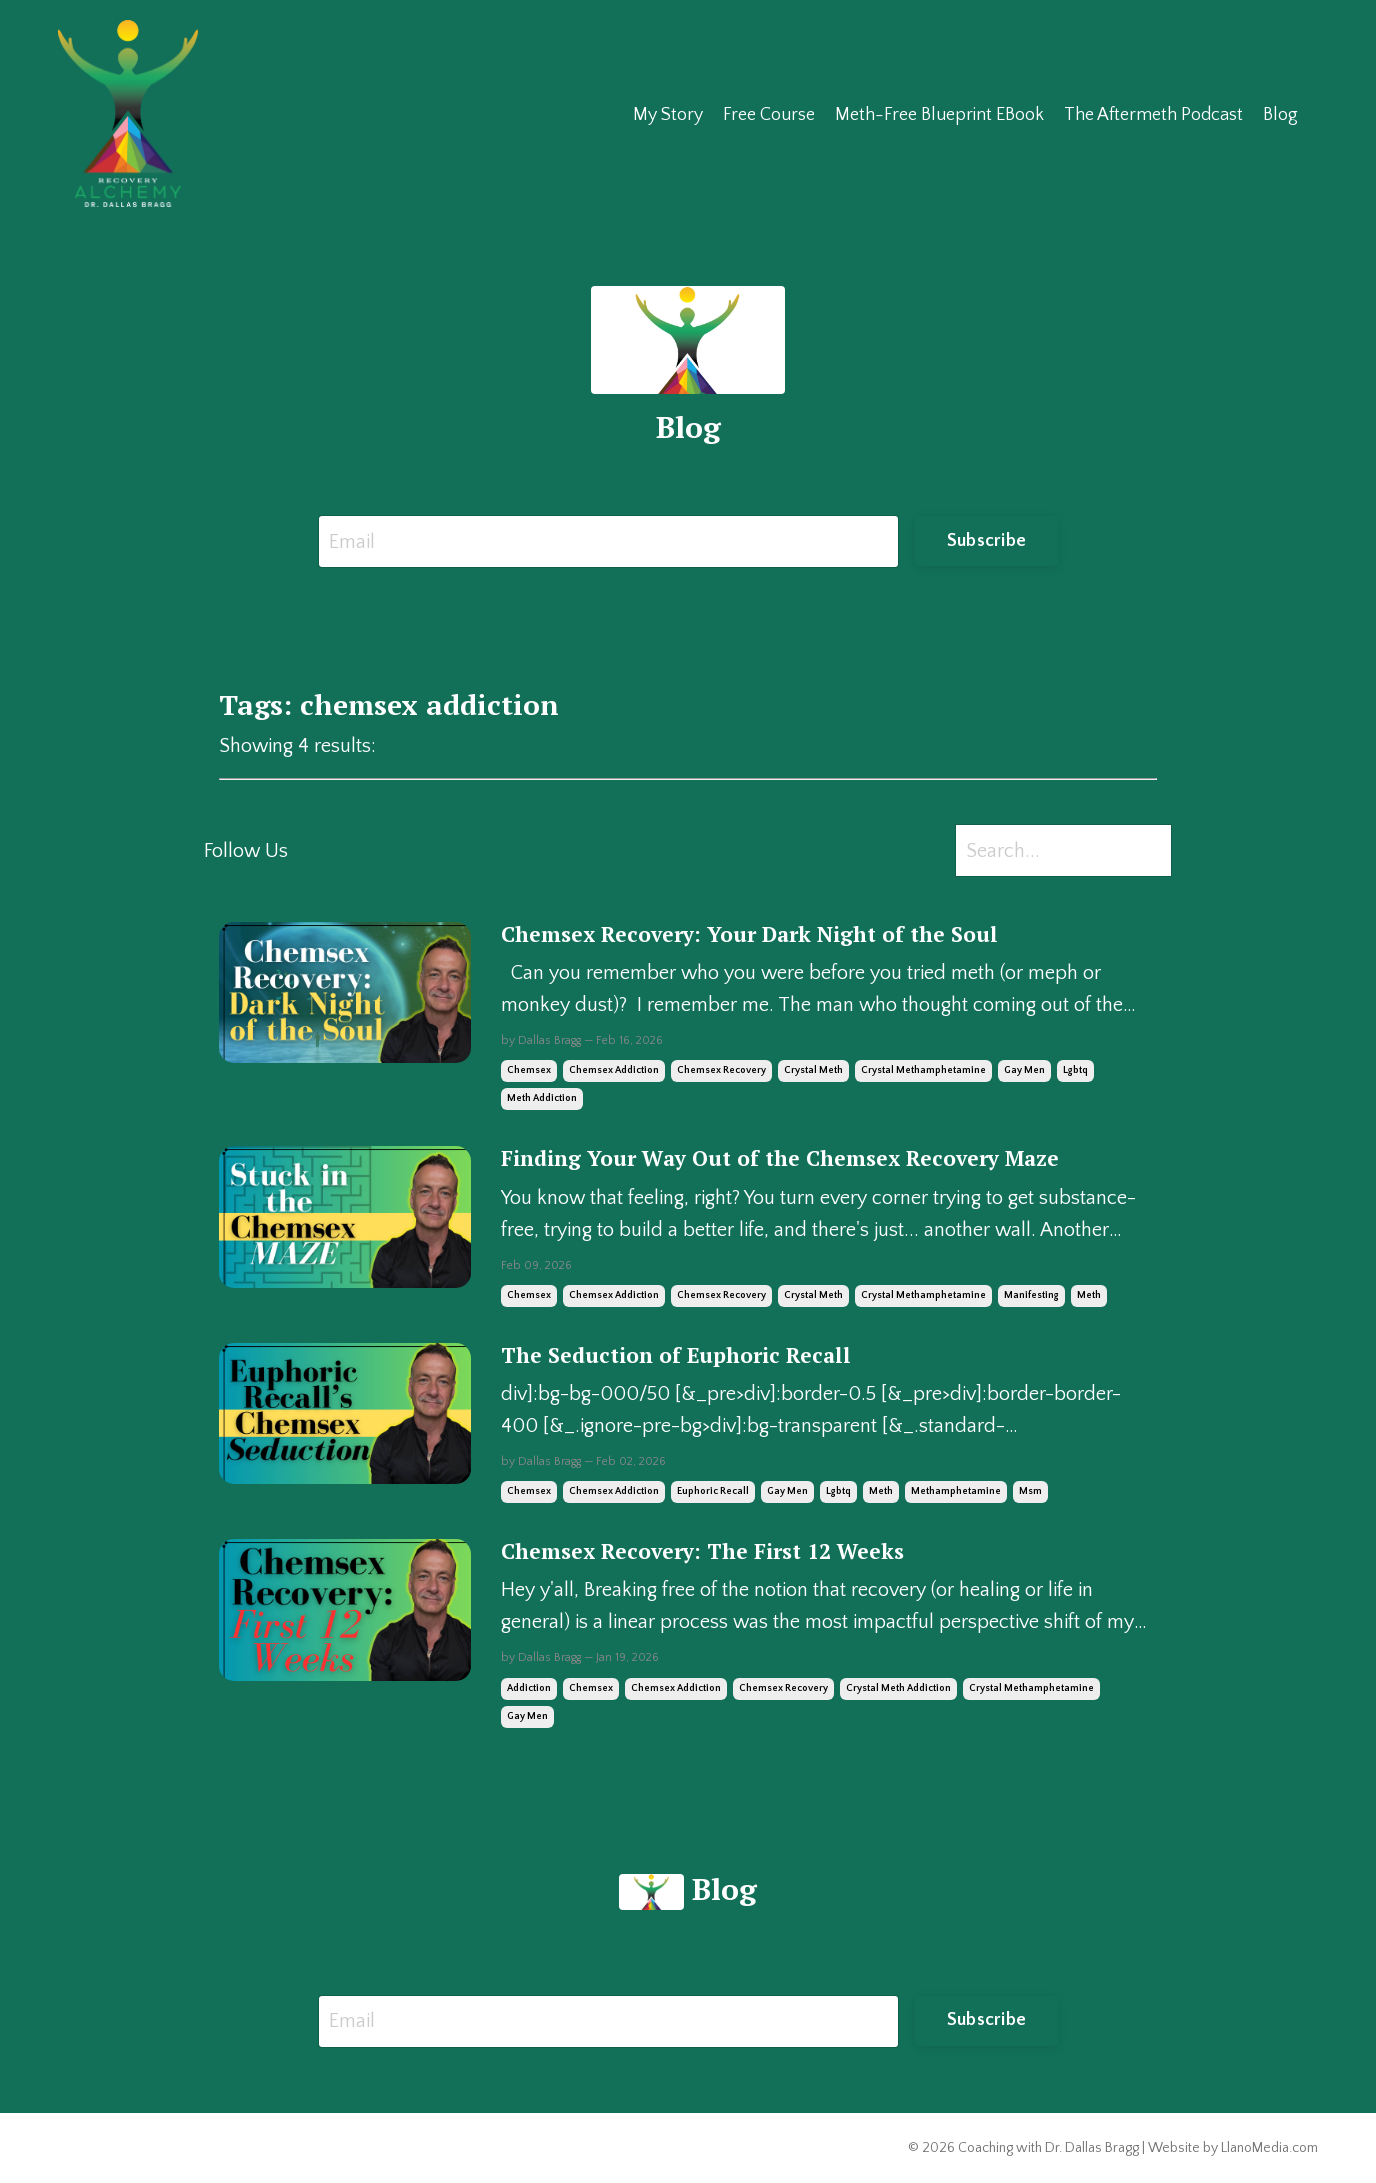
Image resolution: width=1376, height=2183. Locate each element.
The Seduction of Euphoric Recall (676, 1355)
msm (1030, 1491)
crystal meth (813, 1070)
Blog (1280, 115)
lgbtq (1075, 1070)
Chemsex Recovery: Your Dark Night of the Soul (749, 934)
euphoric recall (713, 1491)
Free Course (769, 115)
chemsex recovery (721, 1070)
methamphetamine (956, 1491)
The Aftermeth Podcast (1153, 115)
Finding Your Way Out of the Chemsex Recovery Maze (780, 1158)
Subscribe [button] (986, 541)
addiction (529, 1688)
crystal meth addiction (898, 1688)
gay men (1024, 1070)
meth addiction (542, 1098)
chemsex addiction (614, 1070)
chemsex (529, 1070)
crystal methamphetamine (923, 1070)
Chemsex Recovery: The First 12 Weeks (702, 1551)
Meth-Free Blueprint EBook (939, 115)
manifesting (1031, 1295)
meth (1089, 1295)
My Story (668, 115)
